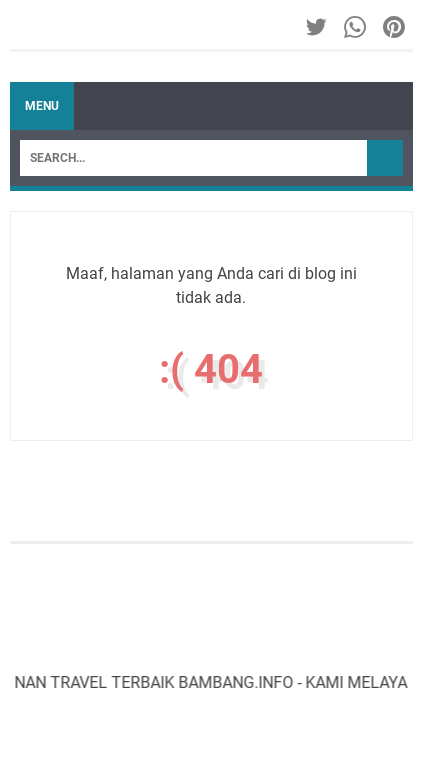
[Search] (193, 158)
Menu (42, 106)
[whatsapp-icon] (356, 27)
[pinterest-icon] (395, 27)
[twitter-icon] (317, 27)
